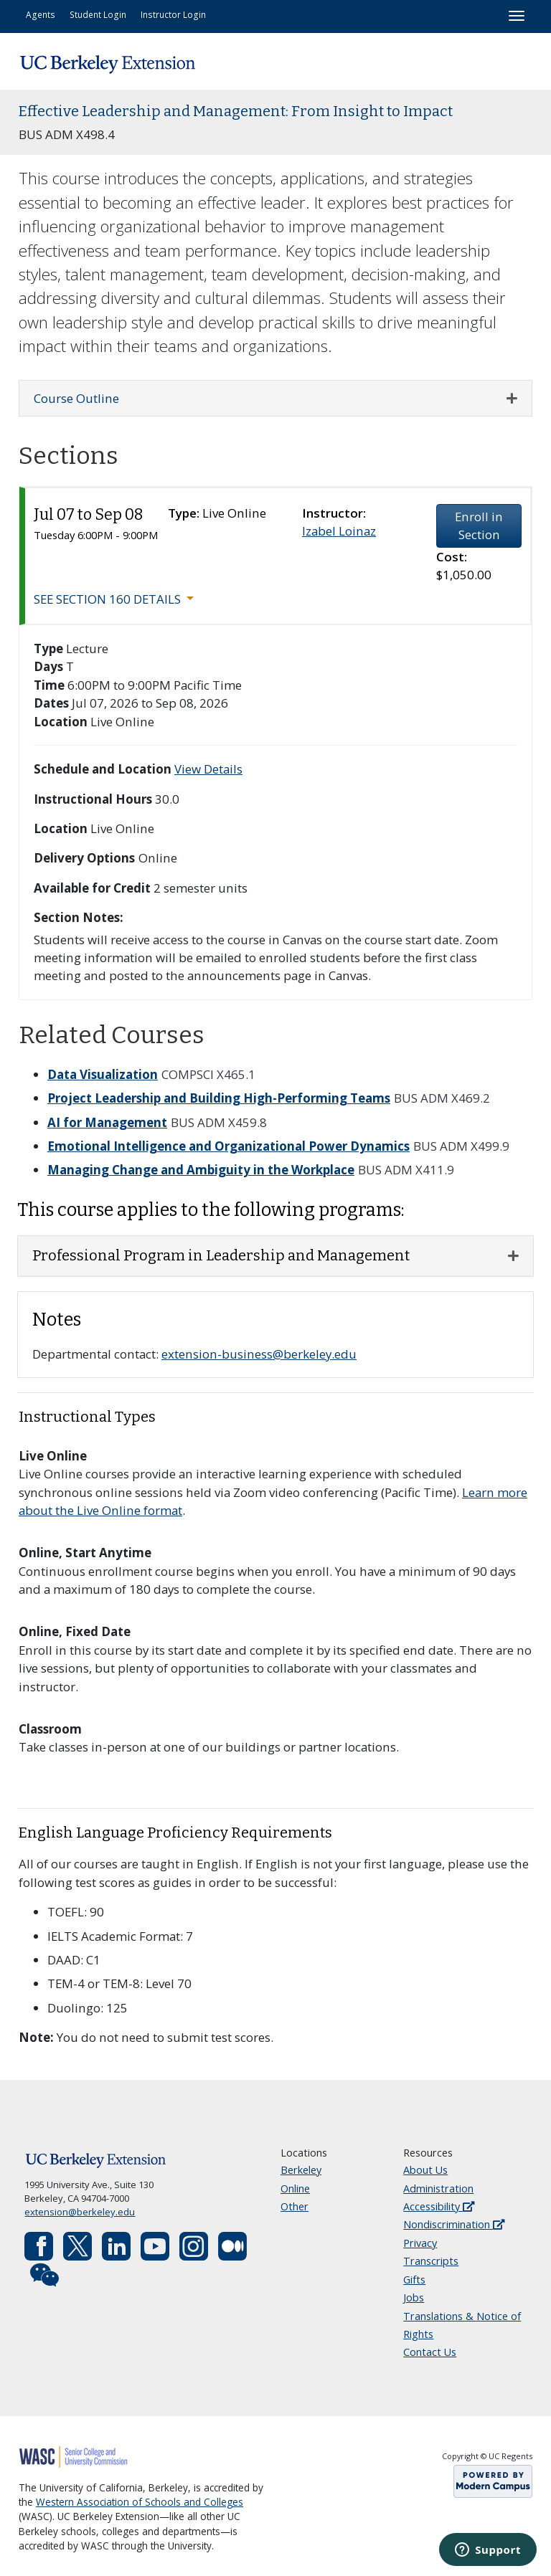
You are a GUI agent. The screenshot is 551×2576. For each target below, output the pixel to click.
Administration (438, 2188)
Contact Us (429, 2352)
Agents (40, 14)
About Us (425, 2170)
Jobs (413, 2297)
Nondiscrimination (453, 2224)
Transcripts (430, 2261)
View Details (208, 769)
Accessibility (438, 2206)
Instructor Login (173, 14)
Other (295, 2206)
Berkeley (301, 2170)
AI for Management (107, 1122)
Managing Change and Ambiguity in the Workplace (200, 1169)
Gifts (414, 2279)
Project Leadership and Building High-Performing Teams (218, 1098)
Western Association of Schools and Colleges (139, 2502)
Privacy (420, 2243)
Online (295, 2188)
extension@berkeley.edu (79, 2211)
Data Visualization (102, 1074)
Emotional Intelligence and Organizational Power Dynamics (228, 1146)
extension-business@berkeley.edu (259, 1354)
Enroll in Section (479, 525)
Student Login (98, 14)
